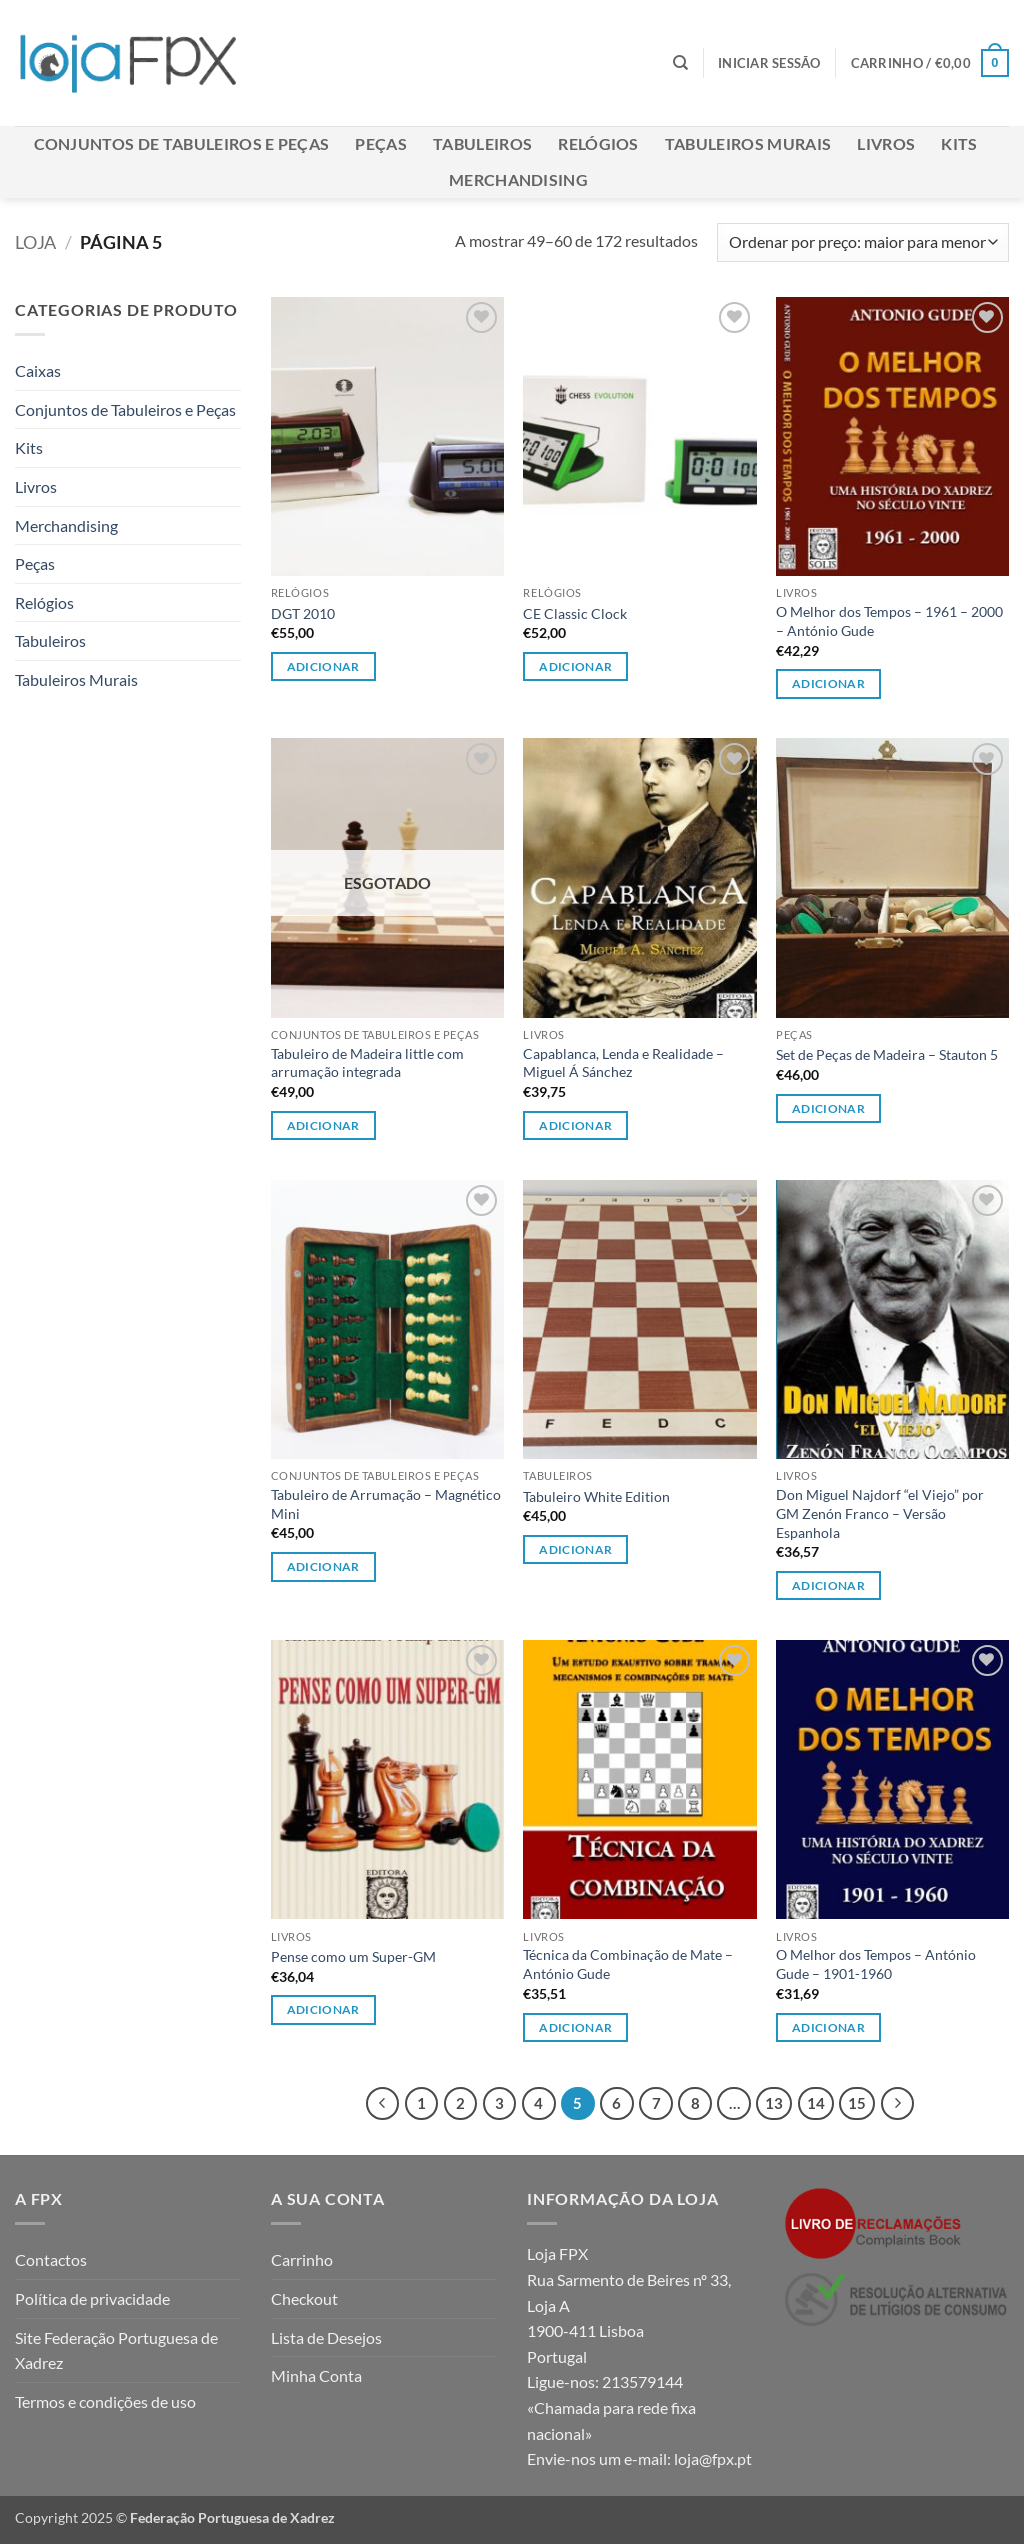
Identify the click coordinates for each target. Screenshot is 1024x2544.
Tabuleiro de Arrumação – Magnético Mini (386, 1504)
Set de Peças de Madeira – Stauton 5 (887, 1054)
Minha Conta (316, 2375)
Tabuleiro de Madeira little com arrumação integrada (367, 1063)
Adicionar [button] (323, 666)
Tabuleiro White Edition (596, 1496)
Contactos (51, 2259)
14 (816, 2103)
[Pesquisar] (680, 63)
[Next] (898, 2104)
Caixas (38, 370)
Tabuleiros (482, 143)
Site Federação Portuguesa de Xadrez (116, 2350)
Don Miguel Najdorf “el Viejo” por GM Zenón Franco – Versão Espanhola (880, 1513)
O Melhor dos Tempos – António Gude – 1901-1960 (876, 1964)
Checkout (304, 2298)
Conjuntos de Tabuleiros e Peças (182, 143)
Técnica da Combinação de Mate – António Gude (628, 1964)
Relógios (598, 143)
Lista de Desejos (326, 2337)
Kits (959, 143)
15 (857, 2103)
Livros (886, 143)
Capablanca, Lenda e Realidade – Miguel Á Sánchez (623, 1063)
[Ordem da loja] (863, 242)
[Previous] (383, 2104)
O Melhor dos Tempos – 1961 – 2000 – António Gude (889, 621)
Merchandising (518, 179)
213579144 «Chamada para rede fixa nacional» (611, 2407)
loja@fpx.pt (713, 2458)
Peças (381, 143)
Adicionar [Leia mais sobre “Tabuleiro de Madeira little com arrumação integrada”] (323, 1125)
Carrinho (302, 2259)
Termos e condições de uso (105, 2401)
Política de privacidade (92, 2298)
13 (774, 2103)
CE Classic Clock (575, 613)
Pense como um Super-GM (353, 1956)
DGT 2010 (303, 613)
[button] (769, 63)
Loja (35, 242)
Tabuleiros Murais (748, 143)
